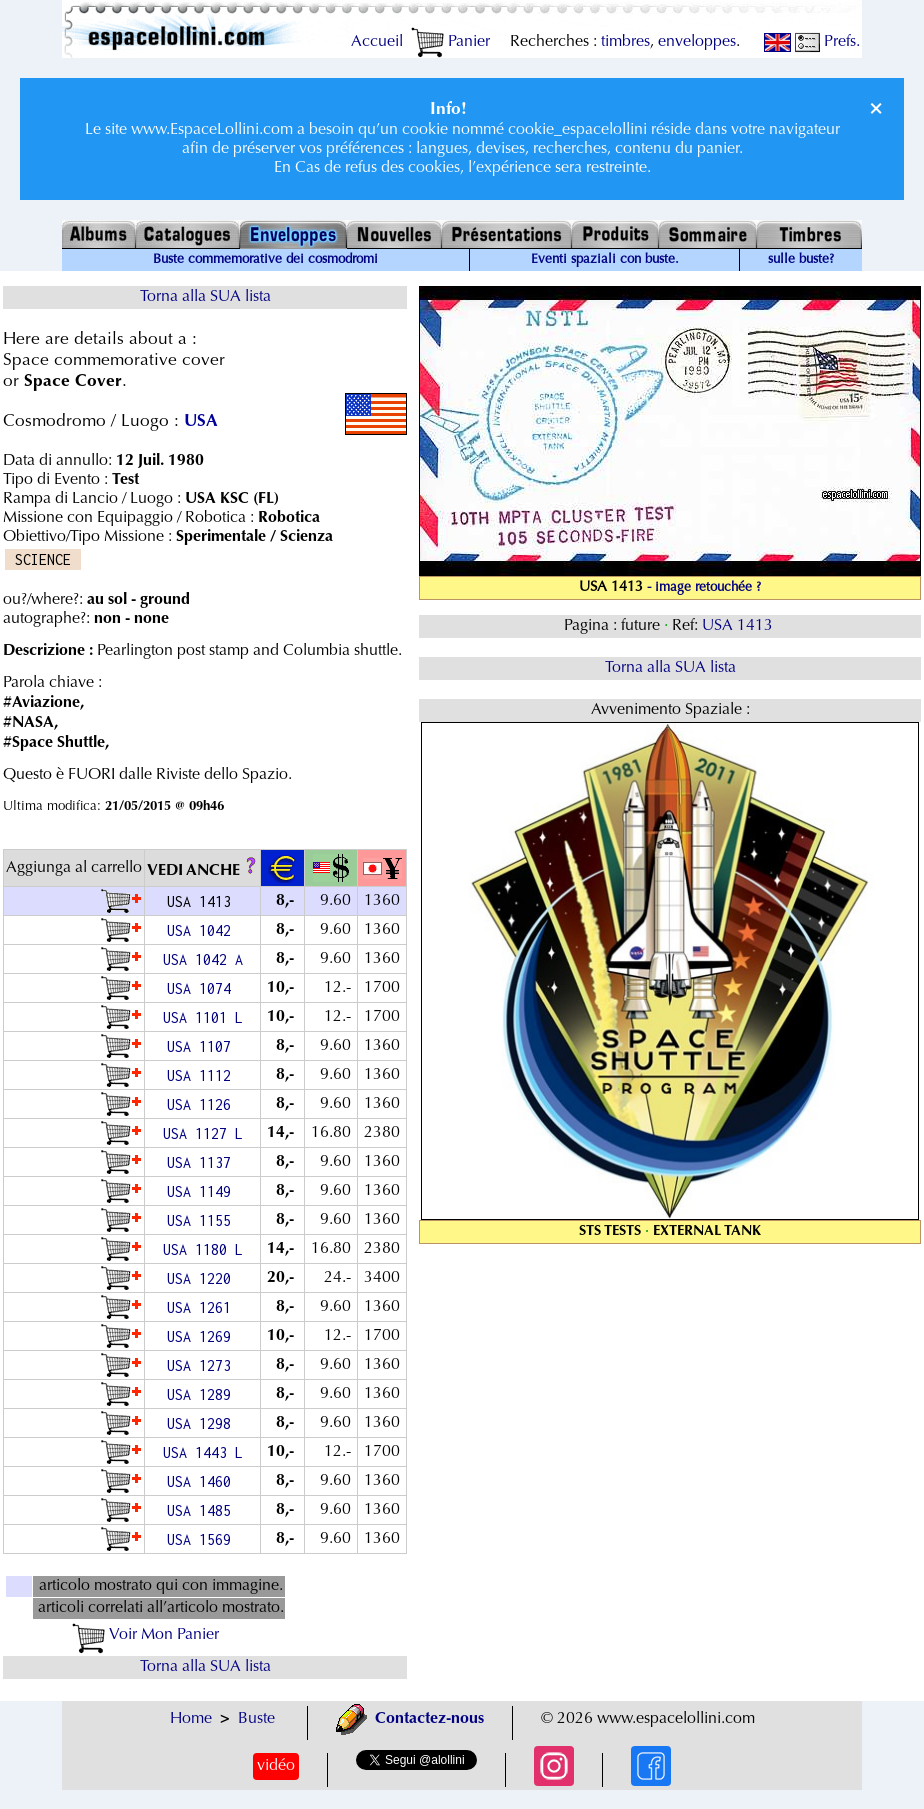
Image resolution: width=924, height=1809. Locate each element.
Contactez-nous (410, 1719)
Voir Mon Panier (145, 1635)
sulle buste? (801, 260)
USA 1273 (203, 1365)
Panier (450, 42)
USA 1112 (203, 1075)
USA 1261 (203, 1307)
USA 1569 (203, 1539)
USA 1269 (203, 1336)
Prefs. (827, 42)
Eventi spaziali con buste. (605, 260)
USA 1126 (203, 1104)
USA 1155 (203, 1220)
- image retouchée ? (704, 588)
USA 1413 (739, 626)
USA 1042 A (203, 959)
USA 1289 (203, 1394)
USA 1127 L (203, 1133)
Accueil (377, 42)
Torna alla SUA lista (205, 297)
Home (191, 1719)
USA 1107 (203, 1046)
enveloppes (697, 42)
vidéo (276, 1766)
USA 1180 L (203, 1249)
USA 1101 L (203, 1017)
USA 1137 (203, 1162)
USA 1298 (203, 1423)
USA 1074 (203, 988)
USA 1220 (203, 1278)
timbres (625, 42)
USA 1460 (203, 1481)
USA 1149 (203, 1191)
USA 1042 (203, 930)
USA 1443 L (203, 1452)
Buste (256, 1719)
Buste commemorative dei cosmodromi (265, 260)
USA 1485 (203, 1510)
